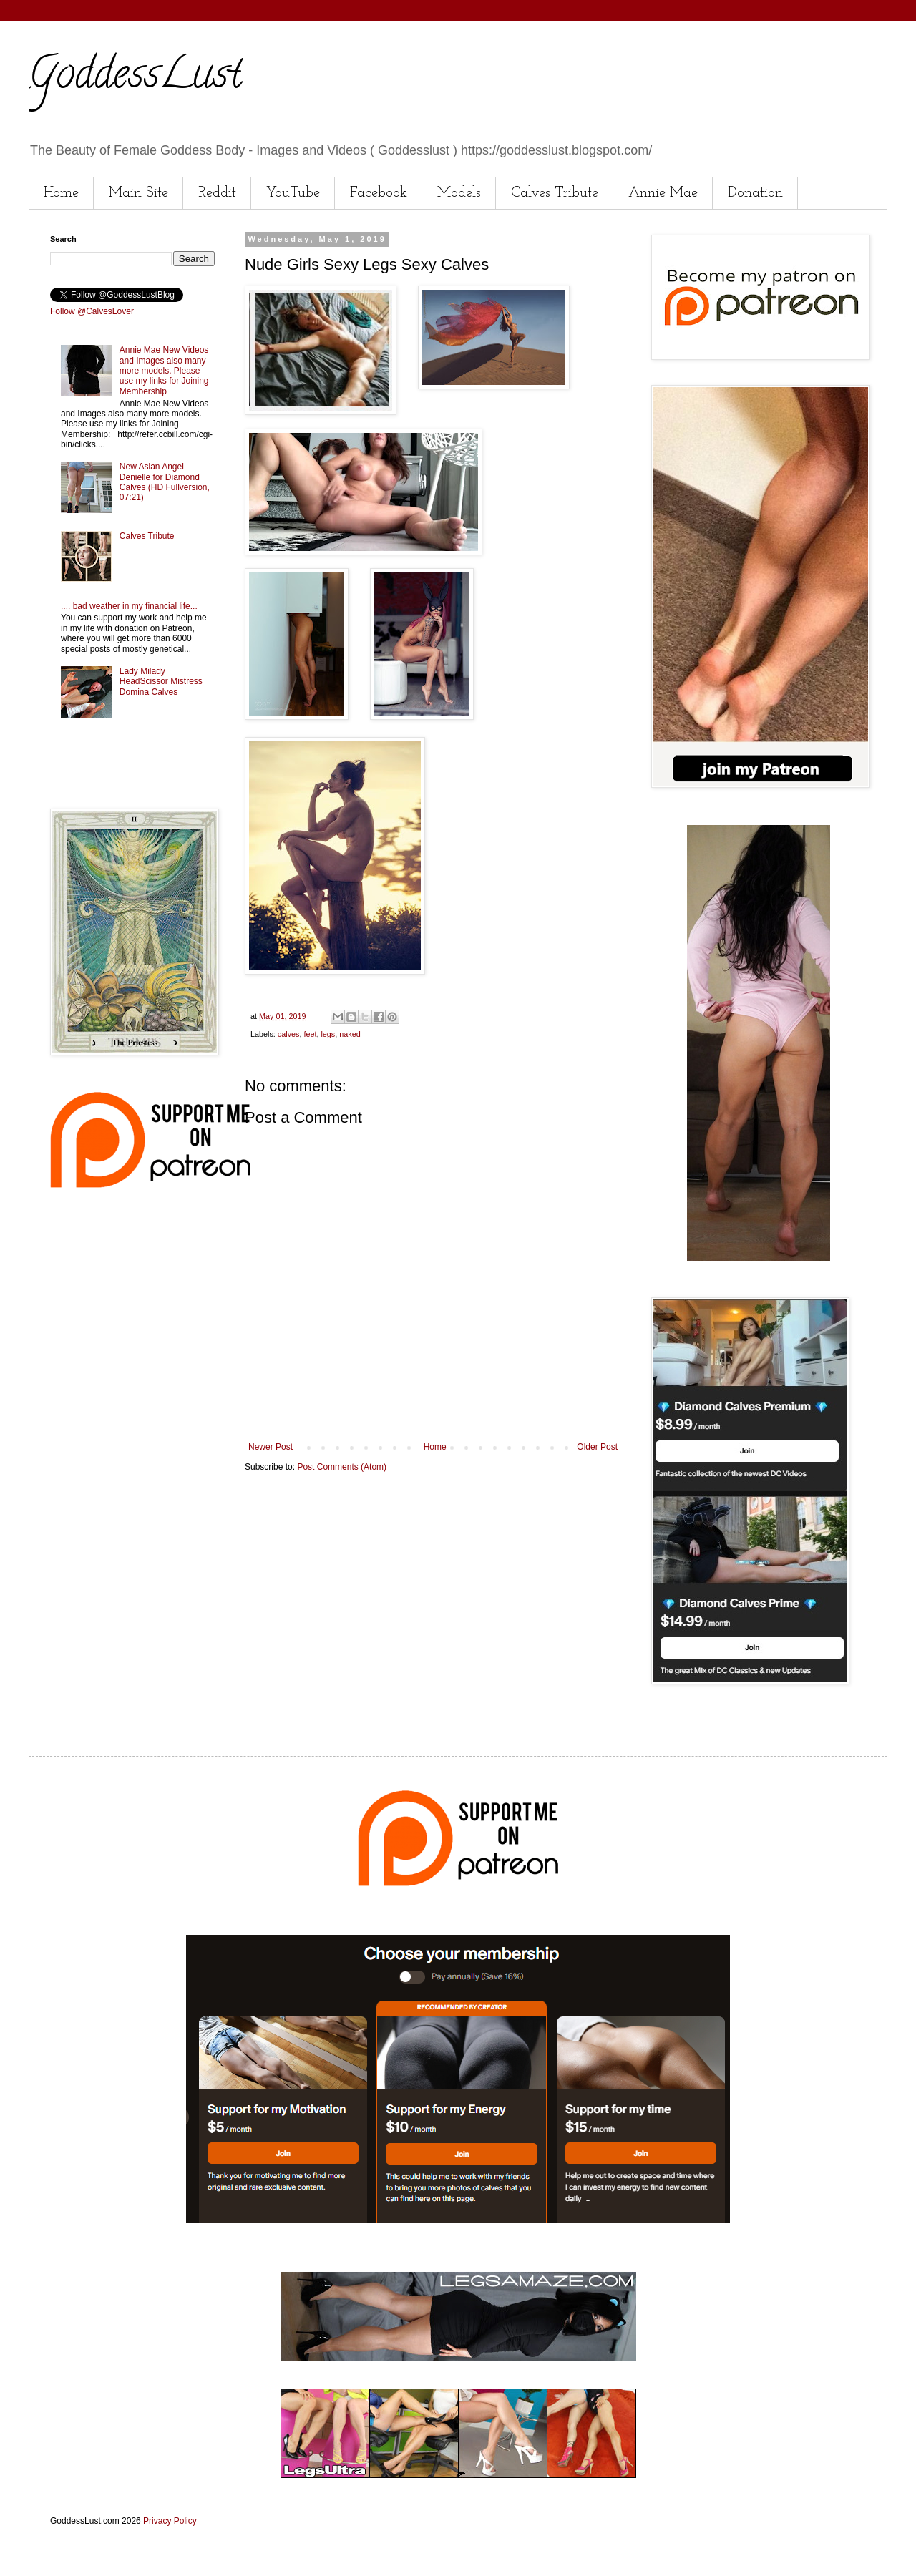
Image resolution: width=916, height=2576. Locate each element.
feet (309, 1034)
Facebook (378, 193)
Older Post (597, 1447)
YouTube (293, 193)
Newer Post (270, 1447)
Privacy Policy (170, 2521)
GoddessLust (135, 78)
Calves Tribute (554, 193)
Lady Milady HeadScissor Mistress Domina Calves (161, 681)
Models (459, 193)
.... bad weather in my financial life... (129, 606)
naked (349, 1034)
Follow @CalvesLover (92, 311)
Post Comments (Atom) (341, 1467)
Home (61, 193)
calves (289, 1034)
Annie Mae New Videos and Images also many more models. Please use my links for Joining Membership (164, 370)
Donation (755, 193)
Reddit (217, 193)
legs (328, 1034)
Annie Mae (663, 193)
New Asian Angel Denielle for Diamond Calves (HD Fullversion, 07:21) (165, 482)
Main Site (138, 193)
